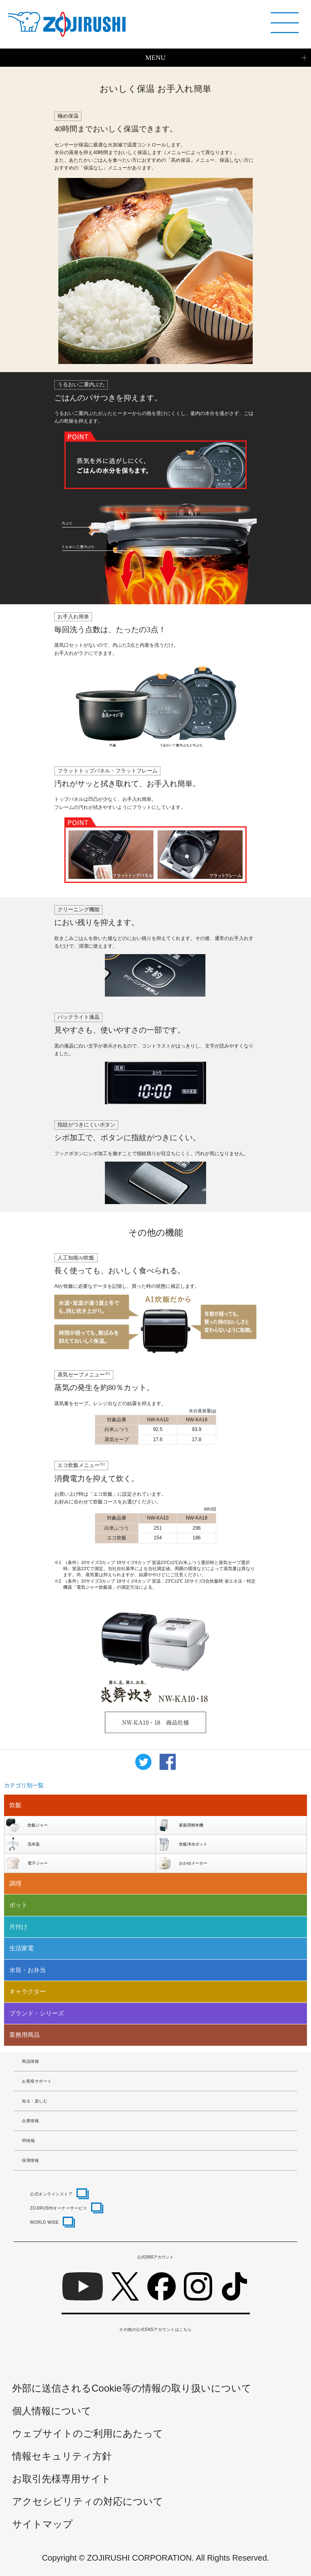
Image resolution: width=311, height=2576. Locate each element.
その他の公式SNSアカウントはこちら (155, 2329)
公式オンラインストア (51, 2194)
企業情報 (30, 2121)
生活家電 (21, 1948)
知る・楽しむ (34, 2101)
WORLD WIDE (44, 2222)
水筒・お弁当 (27, 1969)
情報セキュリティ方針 (62, 2456)
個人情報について (52, 2410)
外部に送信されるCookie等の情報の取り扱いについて (131, 2388)
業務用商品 (24, 2034)
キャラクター (27, 1991)
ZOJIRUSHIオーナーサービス (58, 2208)
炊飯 (15, 1804)
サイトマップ (42, 2524)
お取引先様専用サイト (61, 2478)
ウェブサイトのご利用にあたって (87, 2433)
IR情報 (28, 2140)
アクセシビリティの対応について (87, 2501)
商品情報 (30, 2061)
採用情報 (30, 2160)
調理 (15, 1883)
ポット (18, 1904)
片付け (18, 1926)
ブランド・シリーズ (36, 2013)
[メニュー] (285, 22)
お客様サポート (37, 2081)
